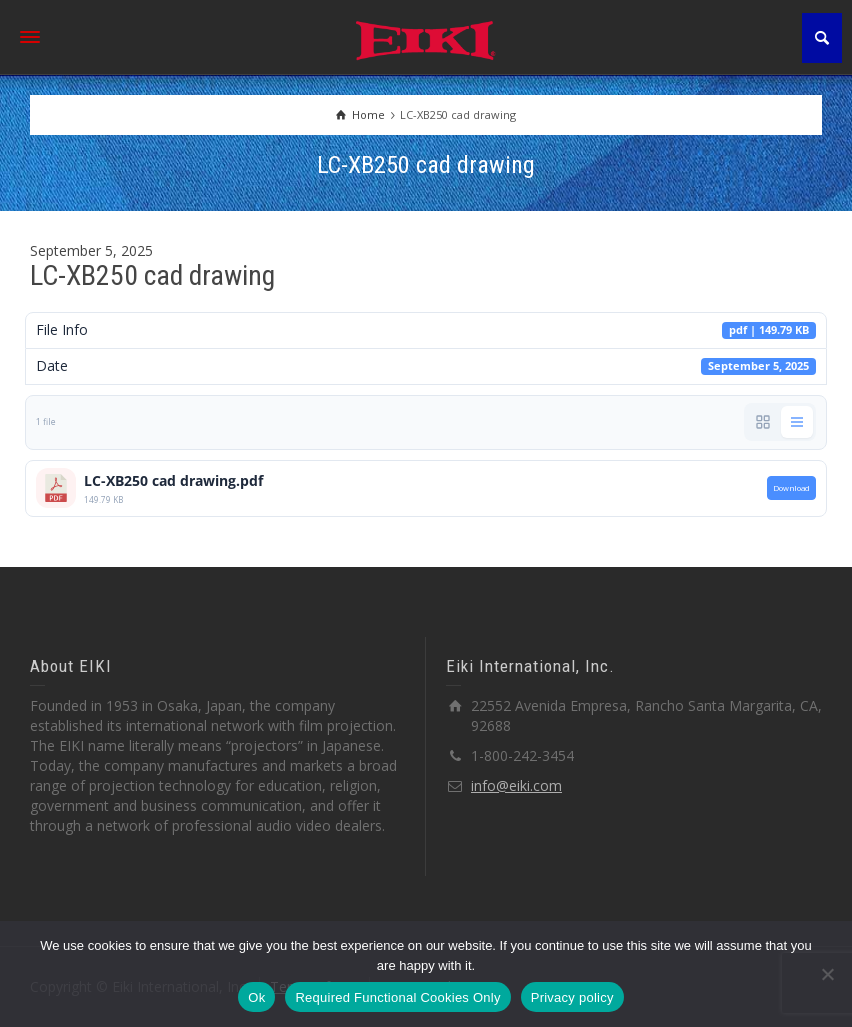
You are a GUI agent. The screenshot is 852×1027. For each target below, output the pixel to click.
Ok (256, 997)
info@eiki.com (516, 785)
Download (791, 488)
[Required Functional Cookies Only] (827, 974)
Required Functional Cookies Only (397, 997)
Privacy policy (572, 997)
